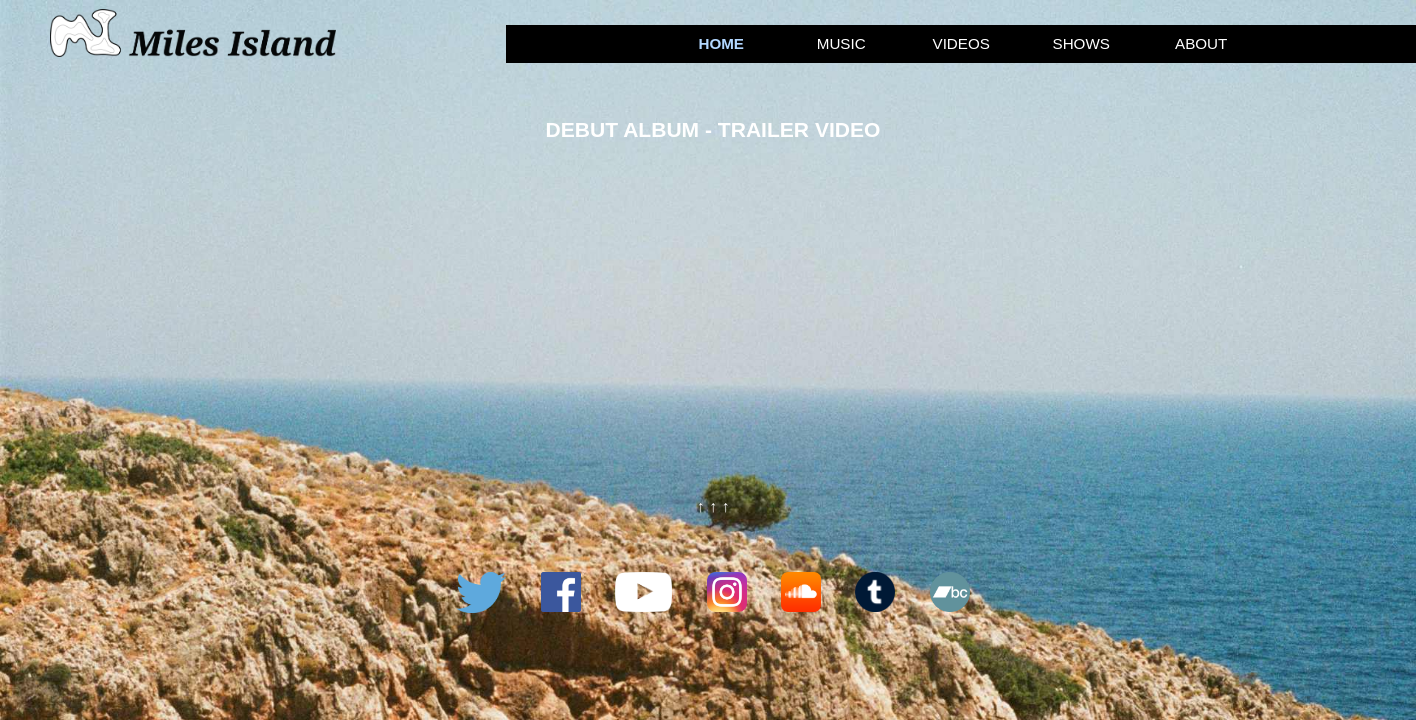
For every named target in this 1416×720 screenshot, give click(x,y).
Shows (1081, 43)
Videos (961, 43)
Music (841, 43)
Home (721, 43)
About (1201, 43)
